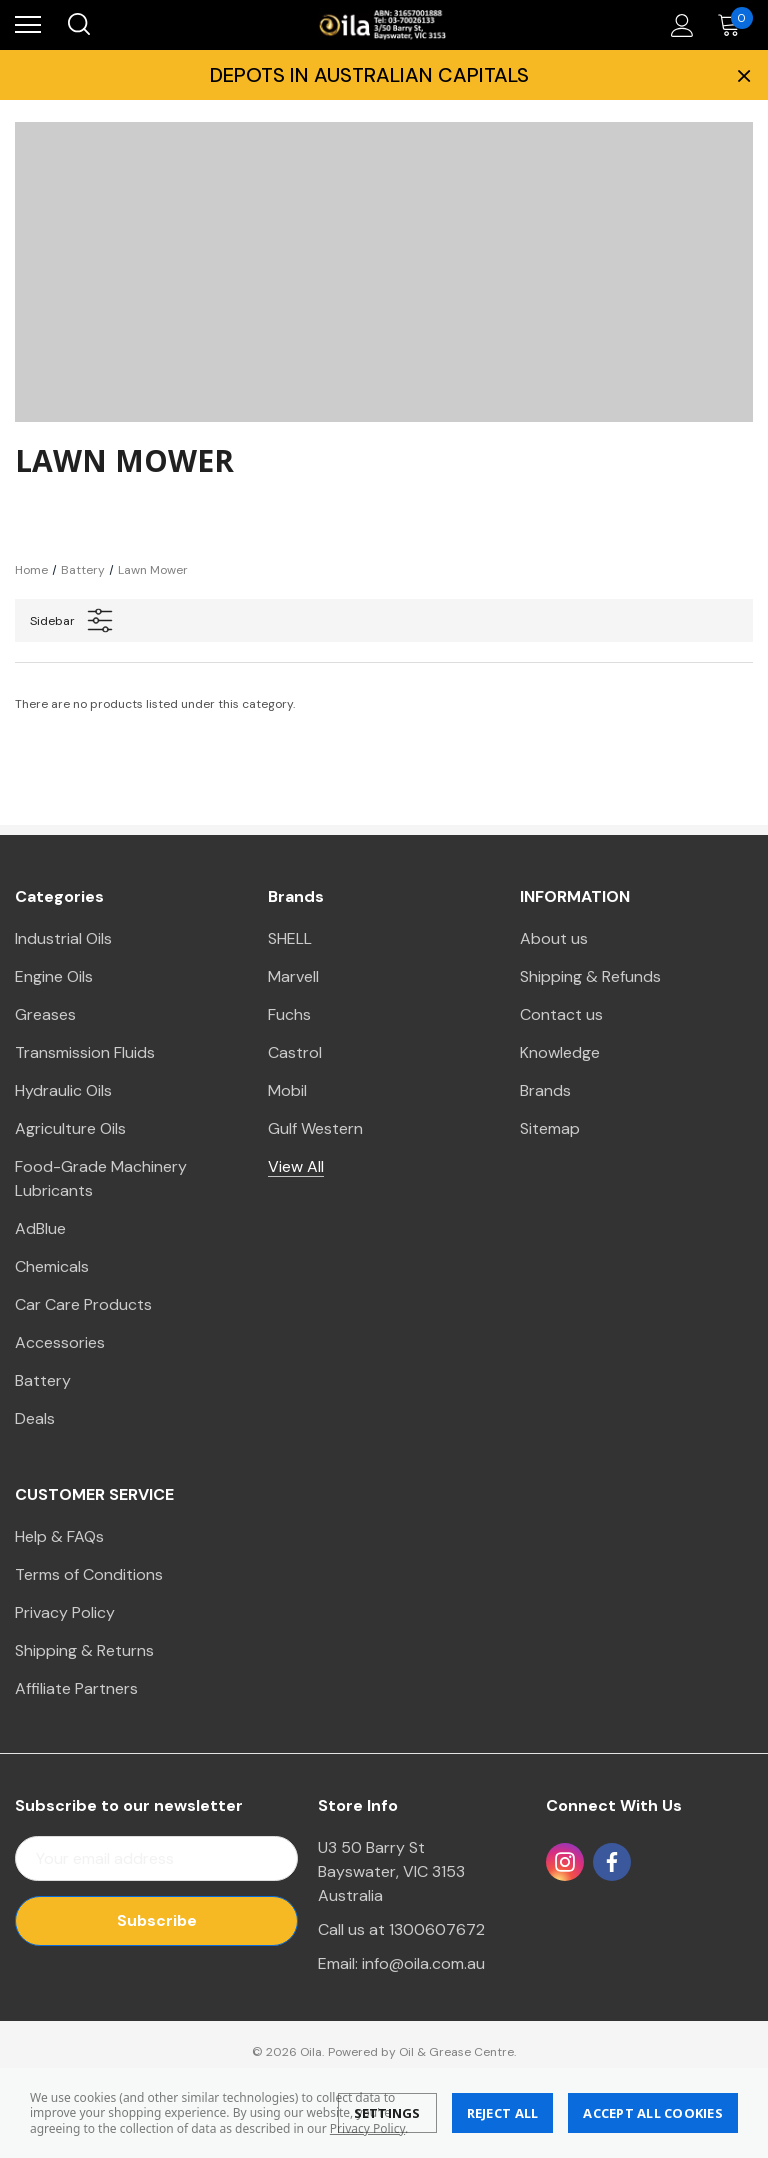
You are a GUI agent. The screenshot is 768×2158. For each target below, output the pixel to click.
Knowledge (560, 1052)
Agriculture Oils (70, 1128)
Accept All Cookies (653, 2113)
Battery (43, 1380)
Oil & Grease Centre (456, 2052)
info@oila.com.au (423, 1963)
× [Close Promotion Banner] (742, 75)
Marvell (293, 976)
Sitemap (550, 1128)
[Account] (679, 25)
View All (296, 1166)
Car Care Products (83, 1304)
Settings (387, 2113)
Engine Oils (54, 976)
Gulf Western (315, 1128)
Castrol (295, 1052)
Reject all (503, 2113)
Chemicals (52, 1266)
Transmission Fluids (85, 1052)
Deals (35, 1418)
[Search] (78, 25)
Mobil (287, 1090)
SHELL (290, 938)
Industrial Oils (63, 938)
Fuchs (289, 1014)
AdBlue (40, 1228)
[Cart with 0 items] (734, 25)
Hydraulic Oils (63, 1090)
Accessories (60, 1342)
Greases (45, 1014)
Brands (545, 1090)
